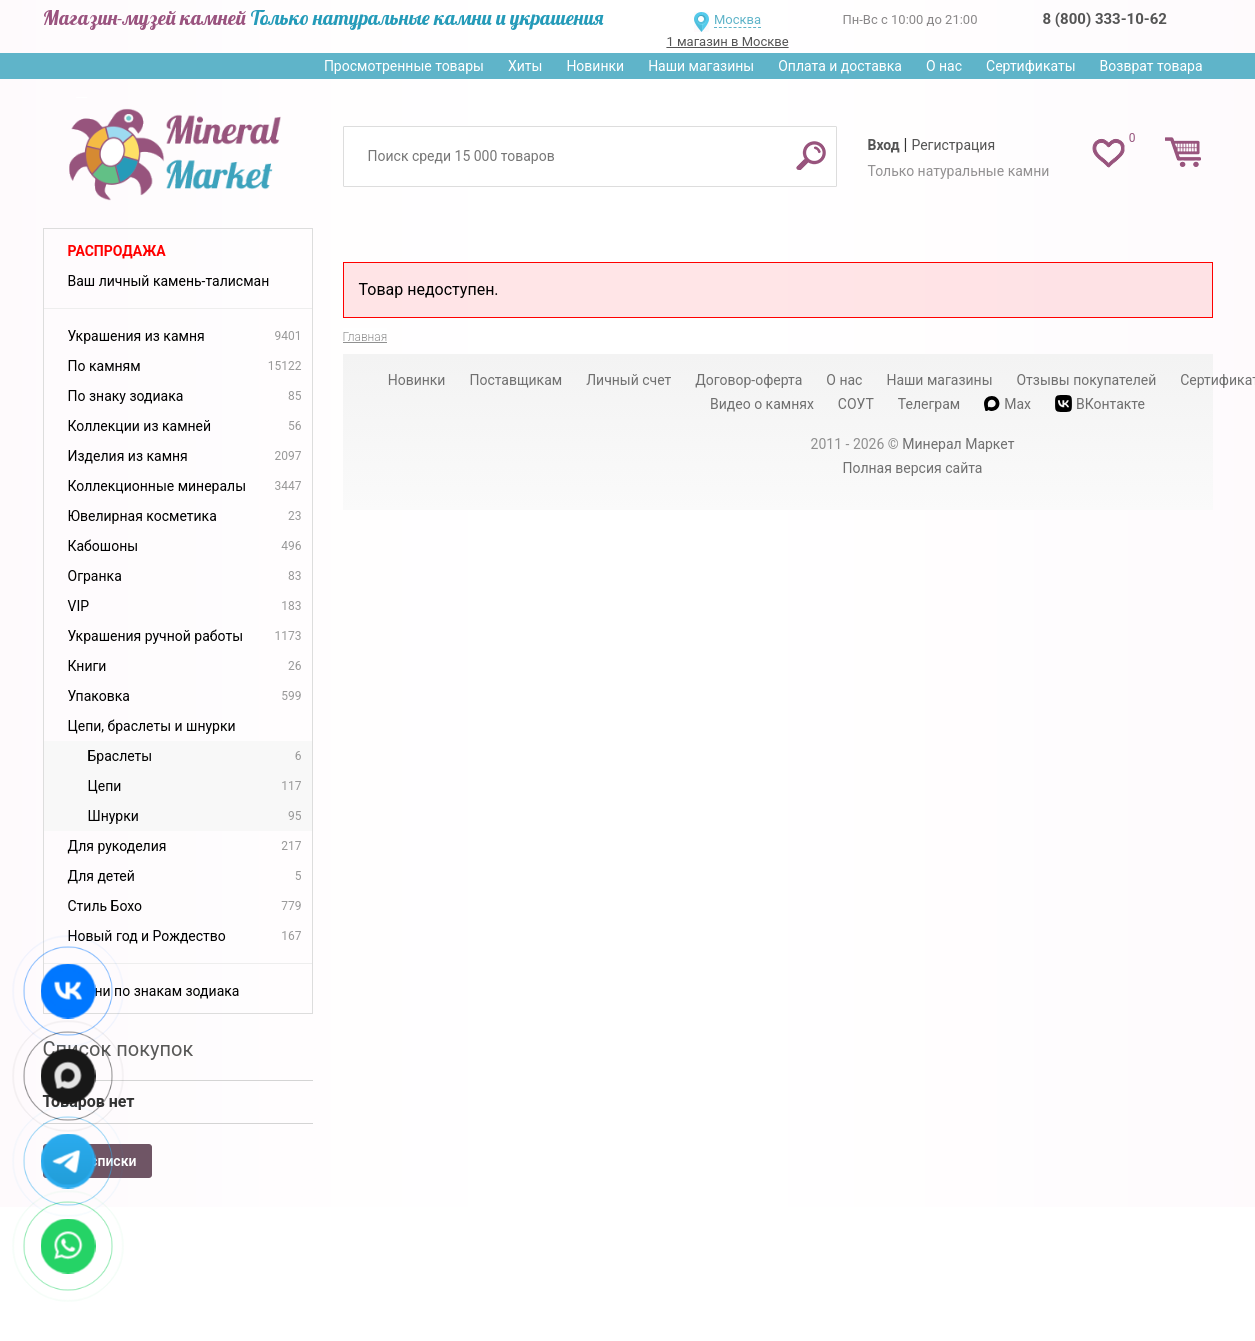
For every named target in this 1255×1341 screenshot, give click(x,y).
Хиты (525, 66)
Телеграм (929, 404)
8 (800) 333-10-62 (1105, 19)
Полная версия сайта (913, 468)
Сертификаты (1031, 66)
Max (1007, 404)
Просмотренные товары (404, 66)
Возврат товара (1151, 66)
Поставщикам (515, 380)
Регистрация (953, 145)
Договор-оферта (748, 380)
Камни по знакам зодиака (154, 991)
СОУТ (856, 404)
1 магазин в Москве (727, 41)
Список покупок (118, 1049)
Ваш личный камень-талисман (169, 281)
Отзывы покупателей (1086, 380)
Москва (737, 19)
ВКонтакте (1100, 403)
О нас (944, 66)
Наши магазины (701, 66)
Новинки (595, 66)
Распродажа (117, 251)
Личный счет (628, 380)
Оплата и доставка (840, 66)
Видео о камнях (762, 404)
